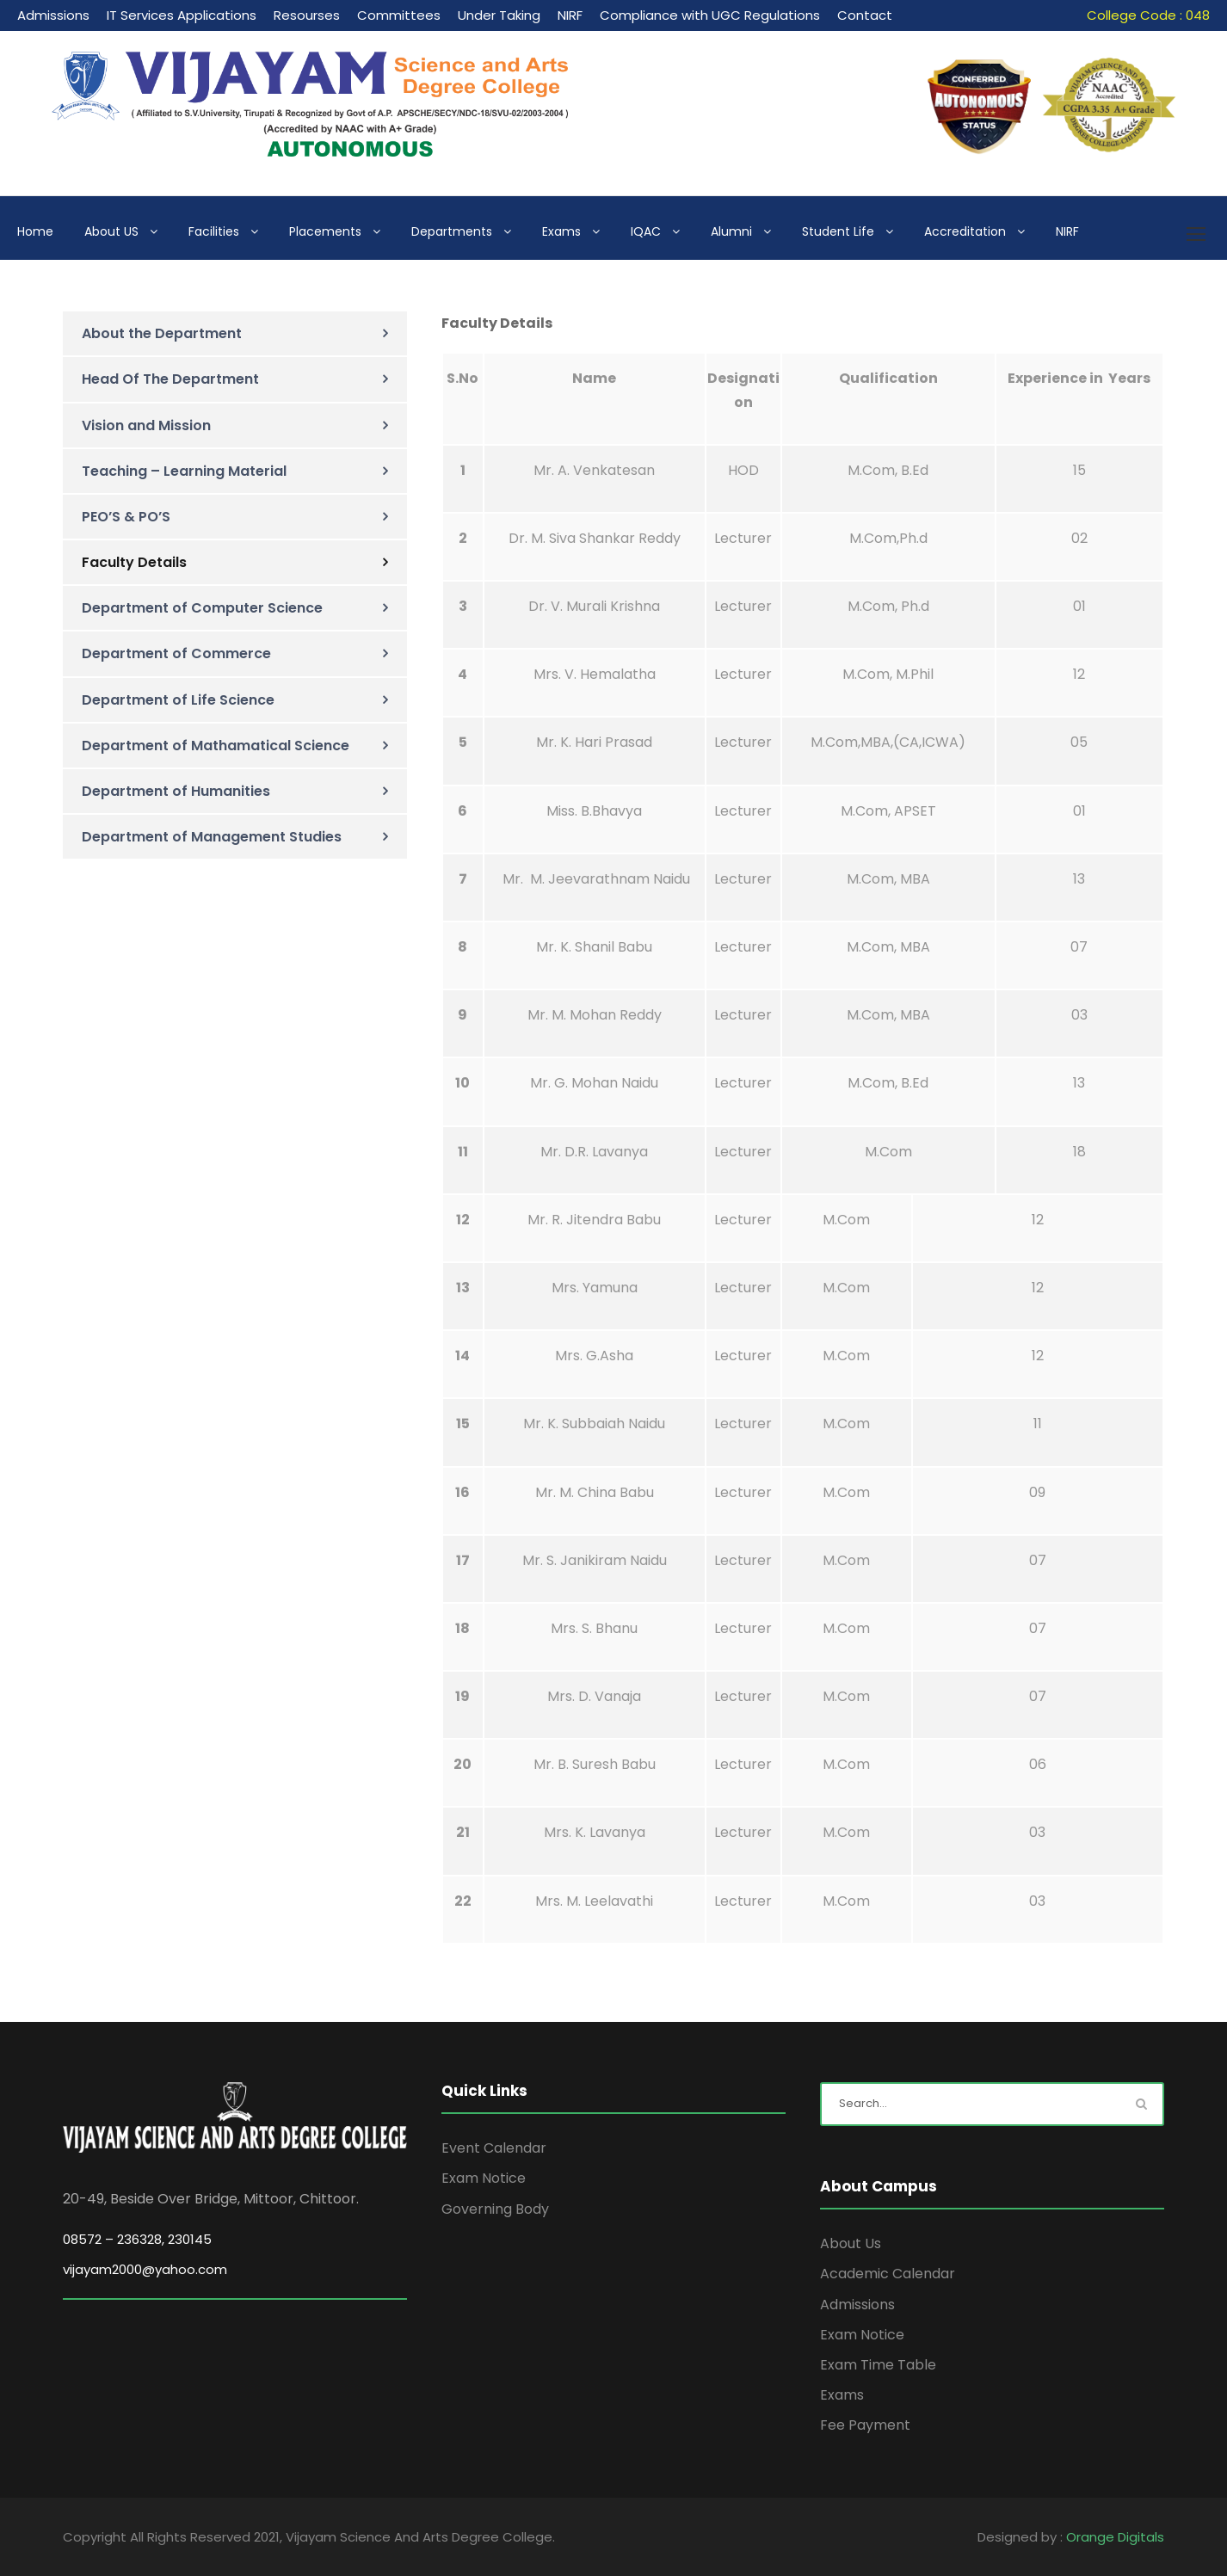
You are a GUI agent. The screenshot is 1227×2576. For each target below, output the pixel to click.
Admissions (53, 15)
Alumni (731, 231)
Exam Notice (483, 2178)
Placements (325, 231)
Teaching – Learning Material (184, 471)
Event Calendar (493, 2148)
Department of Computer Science (202, 608)
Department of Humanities (176, 791)
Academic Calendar (887, 2273)
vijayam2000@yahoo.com (145, 2269)
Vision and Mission (146, 425)
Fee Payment (865, 2425)
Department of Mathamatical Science (215, 745)
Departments (451, 231)
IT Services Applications (181, 15)
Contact (864, 15)
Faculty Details (134, 562)
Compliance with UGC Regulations (710, 15)
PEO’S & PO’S (126, 517)
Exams (561, 231)
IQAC (646, 231)
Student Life (838, 231)
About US (111, 231)
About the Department (162, 333)
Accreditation (965, 231)
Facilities (213, 231)
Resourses (307, 15)
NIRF (570, 15)
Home (35, 231)
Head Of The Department (170, 379)
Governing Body (495, 2209)
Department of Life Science (178, 700)
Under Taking (499, 15)
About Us (850, 2243)
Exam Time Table (878, 2365)
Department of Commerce (176, 653)
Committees (399, 15)
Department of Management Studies (212, 837)
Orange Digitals (1115, 2537)
